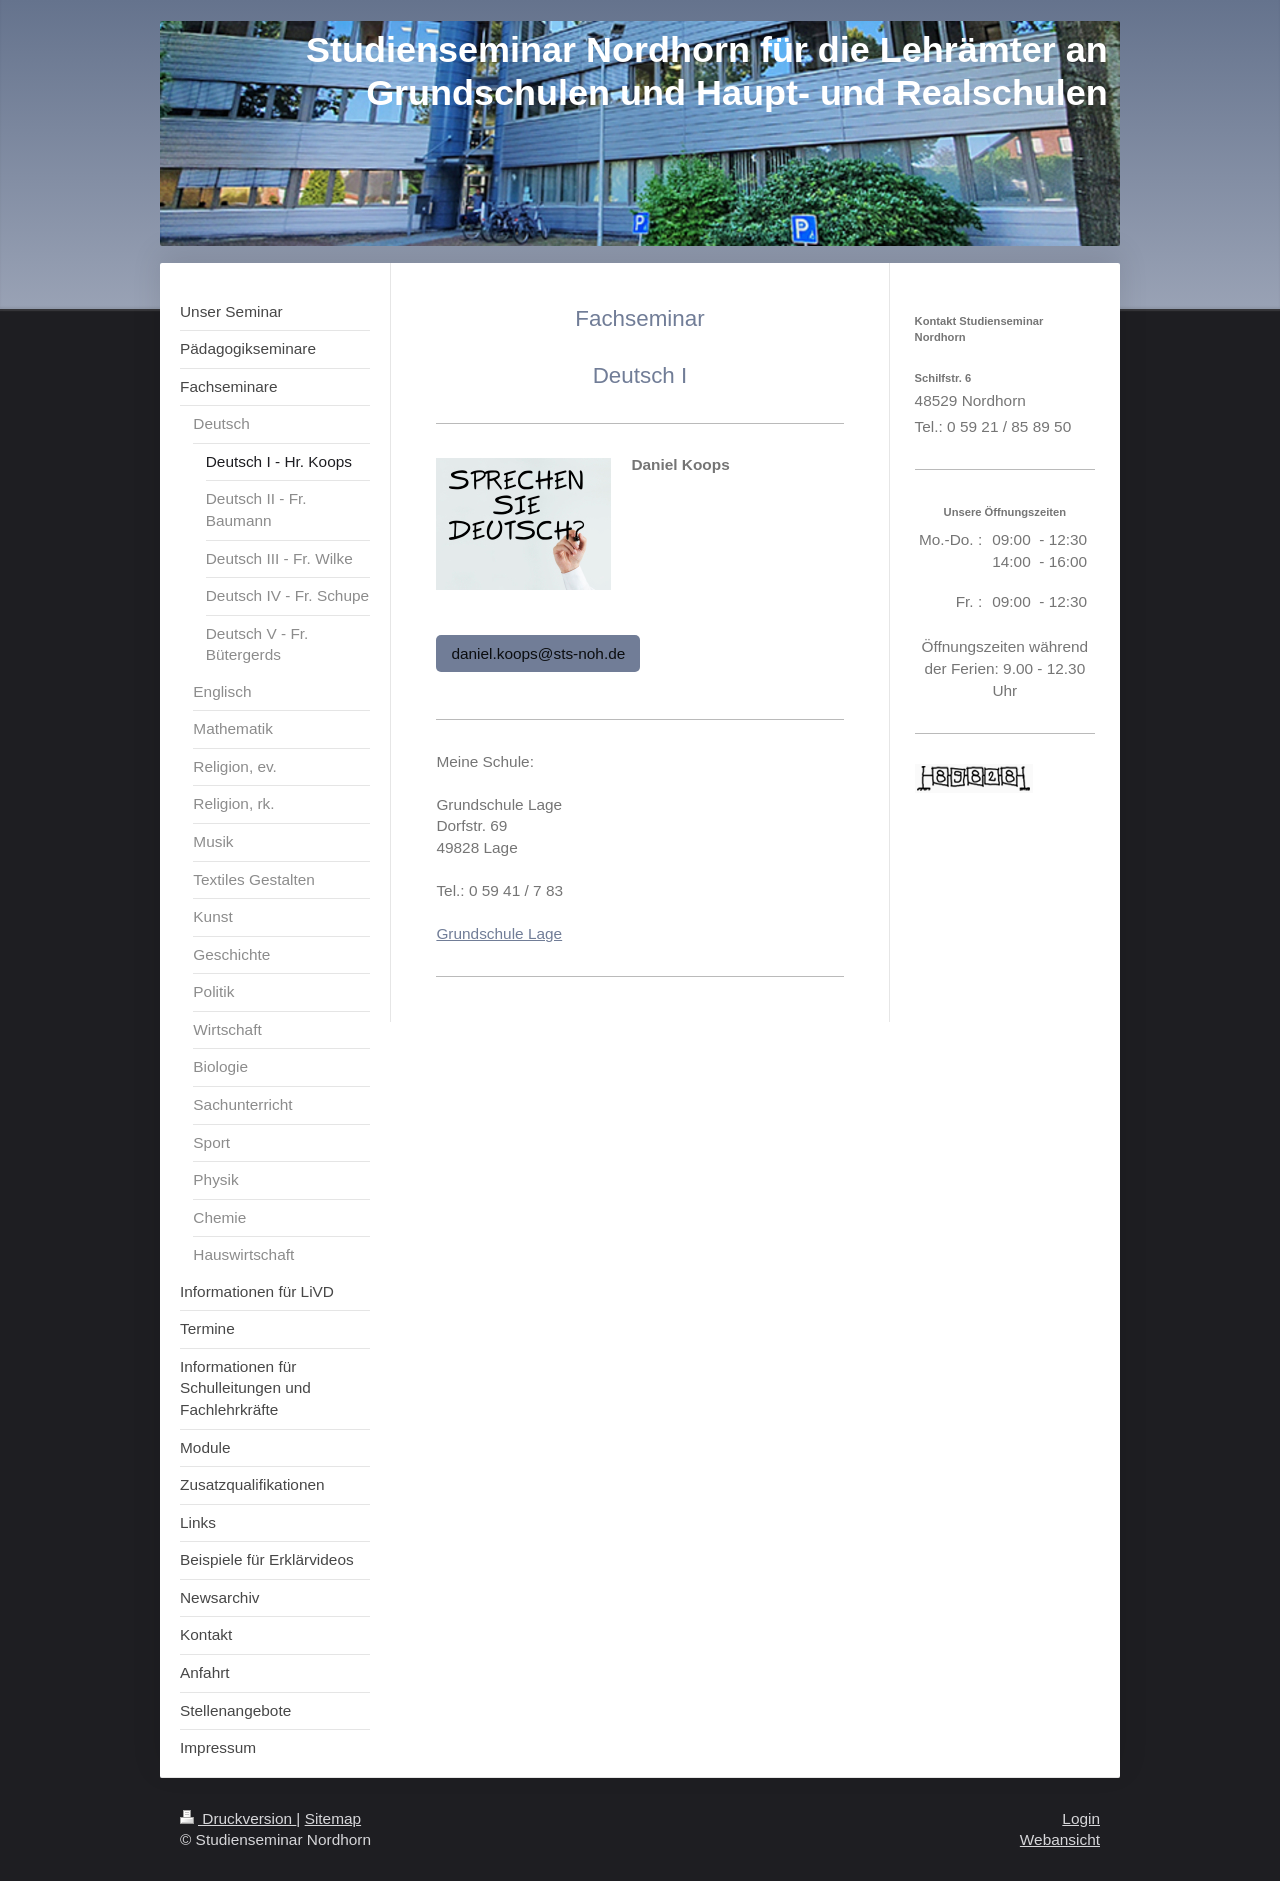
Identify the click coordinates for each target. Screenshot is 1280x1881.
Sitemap (333, 1818)
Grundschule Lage (499, 933)
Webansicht (1060, 1839)
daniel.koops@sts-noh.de (538, 653)
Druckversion (238, 1818)
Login (1081, 1818)
